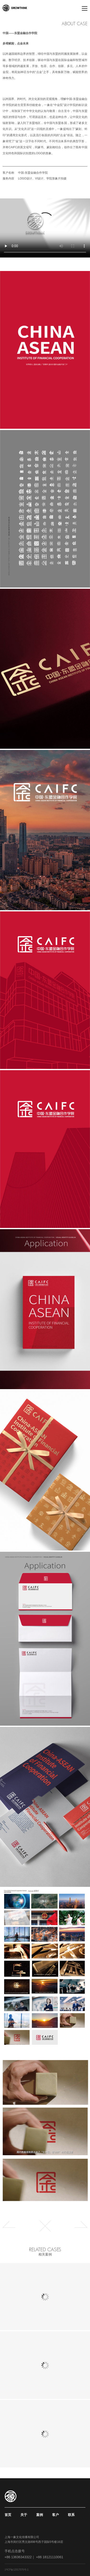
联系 (71, 2515)
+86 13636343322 (18, 2557)
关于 (23, 2515)
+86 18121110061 (49, 2557)
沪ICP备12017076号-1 (17, 2570)
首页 (8, 2515)
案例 (39, 2515)
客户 (55, 2515)
